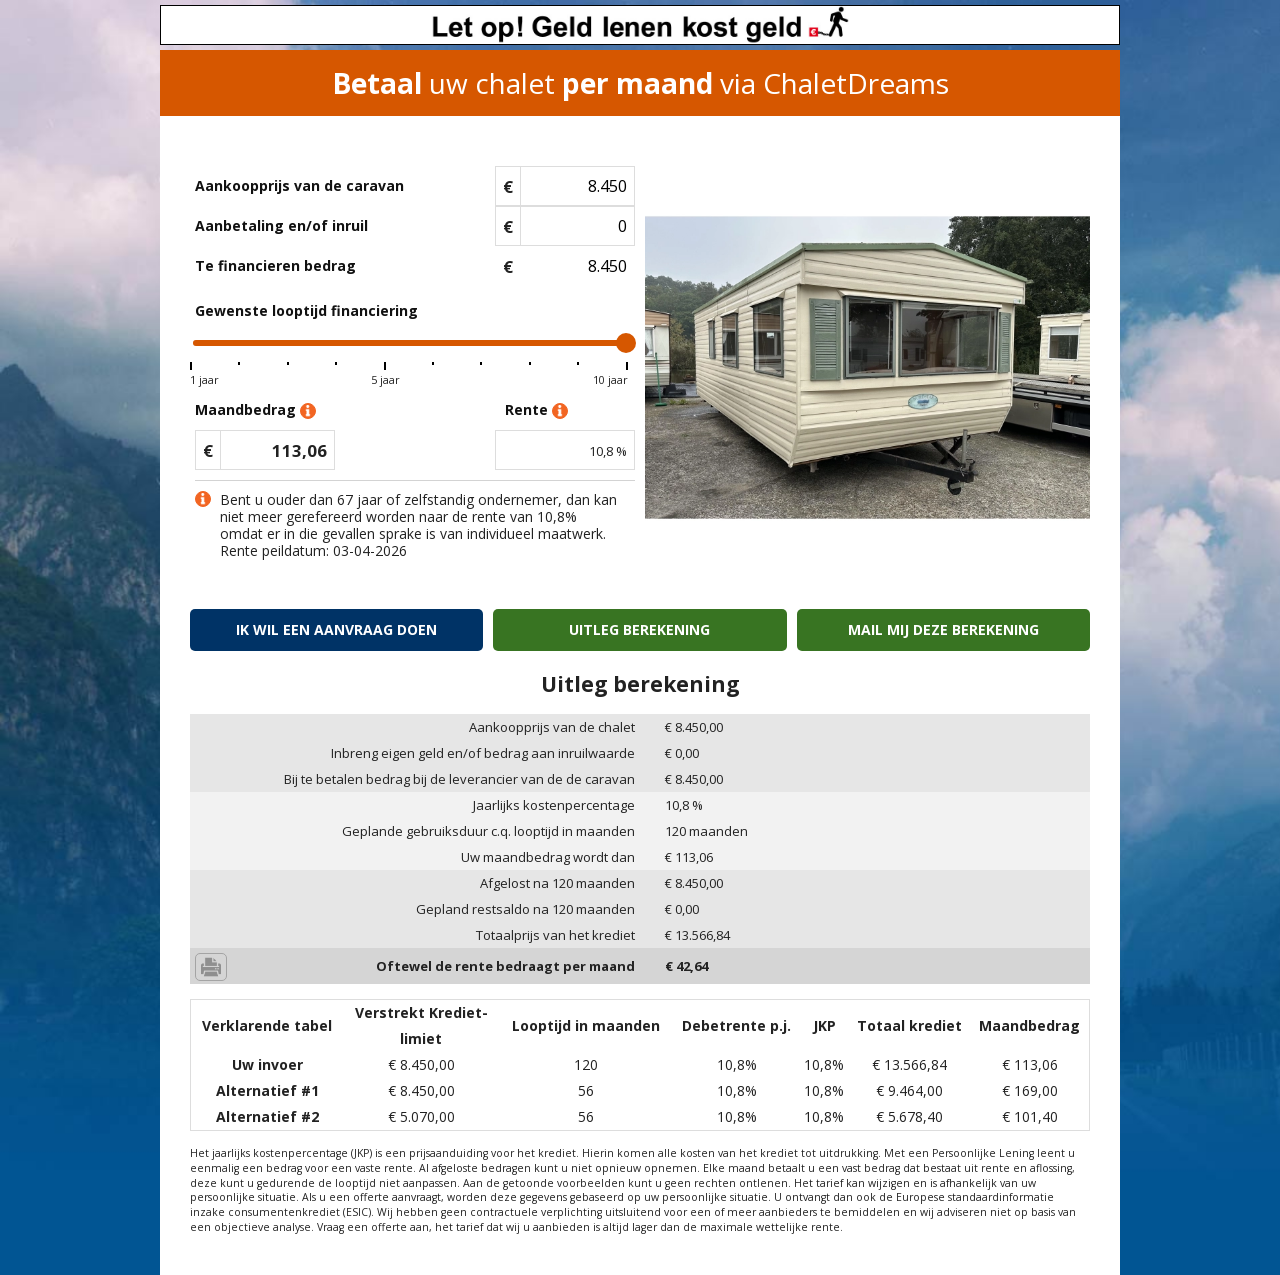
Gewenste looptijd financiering (306, 310)
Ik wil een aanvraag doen (336, 629)
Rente (536, 410)
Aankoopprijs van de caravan (299, 185)
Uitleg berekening (639, 629)
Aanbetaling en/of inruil (281, 225)
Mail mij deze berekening (943, 629)
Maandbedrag (255, 410)
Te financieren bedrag (275, 265)
